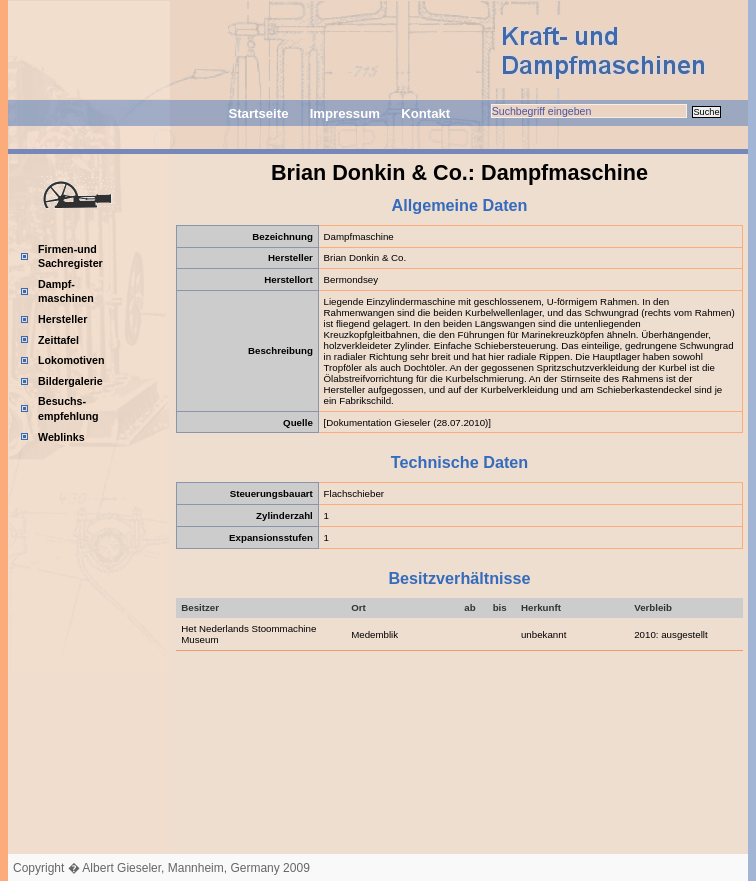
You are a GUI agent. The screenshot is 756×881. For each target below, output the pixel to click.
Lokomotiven (71, 360)
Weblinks (61, 437)
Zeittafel (58, 340)
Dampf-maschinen (66, 291)
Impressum (345, 113)
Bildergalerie (70, 381)
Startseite (258, 113)
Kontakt (425, 113)
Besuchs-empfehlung (68, 408)
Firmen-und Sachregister (70, 256)
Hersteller (62, 319)
